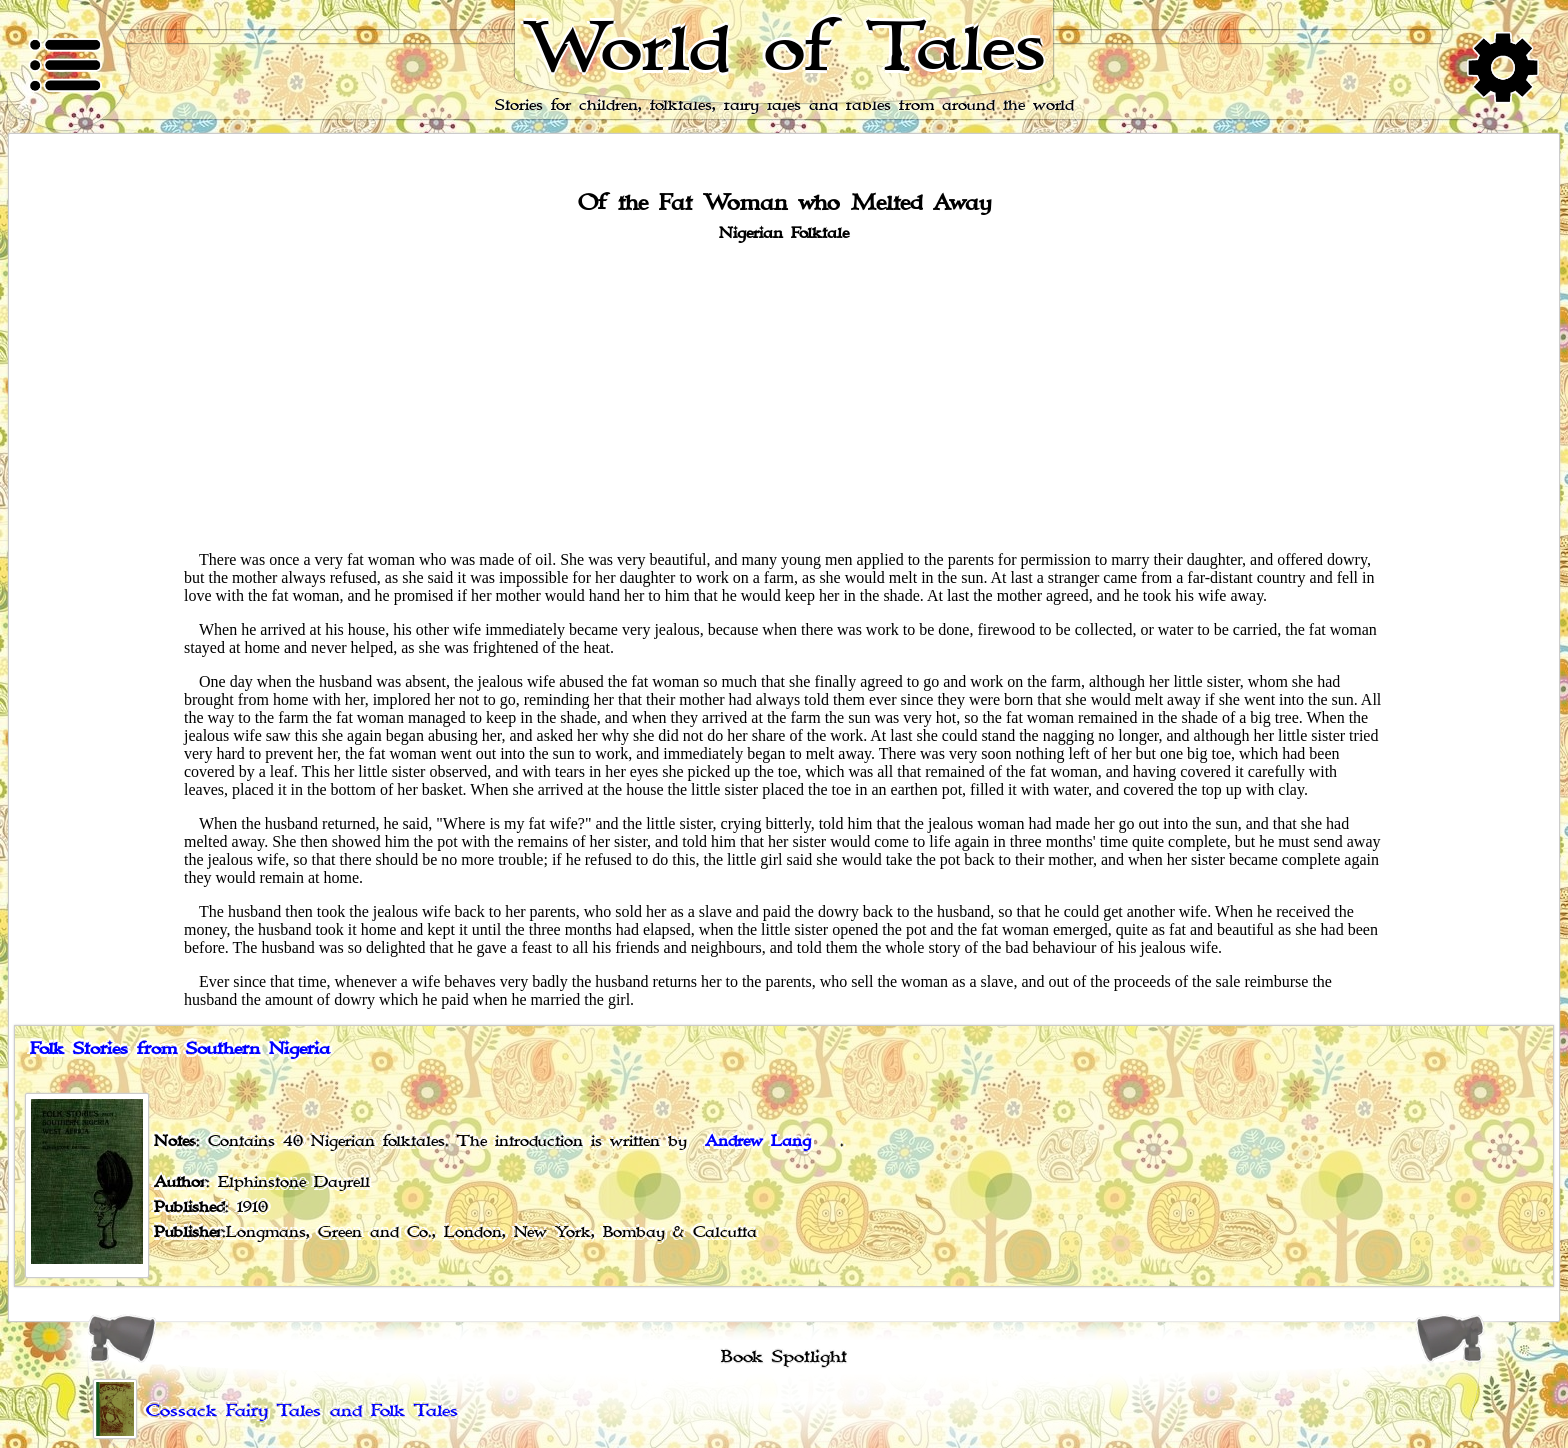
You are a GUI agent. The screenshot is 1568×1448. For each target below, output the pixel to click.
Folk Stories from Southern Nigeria (180, 1049)
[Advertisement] (784, 395)
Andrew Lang (758, 1141)
